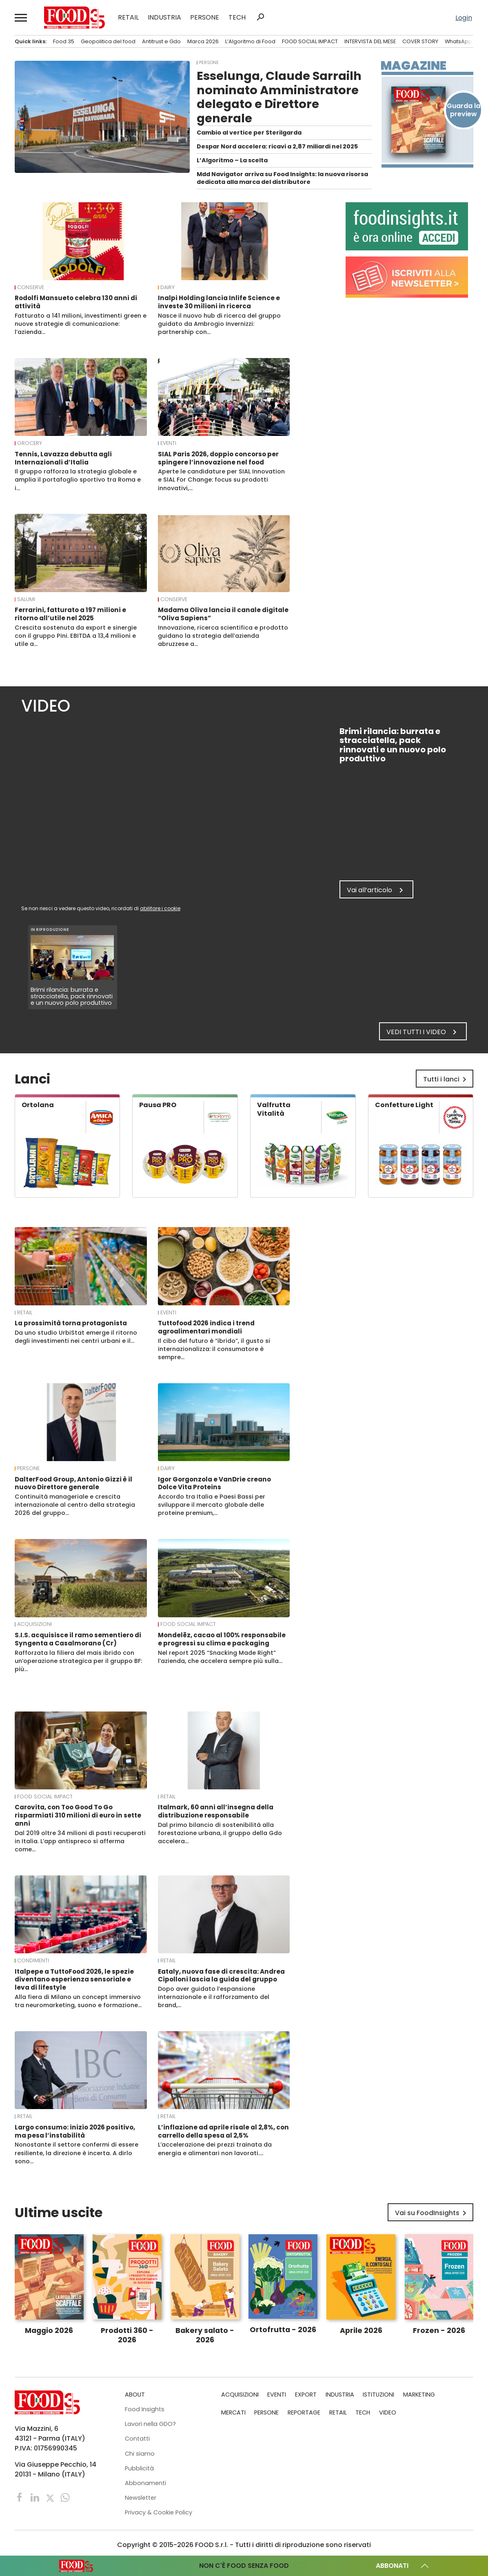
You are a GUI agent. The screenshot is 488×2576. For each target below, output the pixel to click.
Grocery (29, 443)
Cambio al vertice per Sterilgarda (249, 132)
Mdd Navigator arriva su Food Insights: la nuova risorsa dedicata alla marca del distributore (282, 178)
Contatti (137, 2438)
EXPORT (306, 2394)
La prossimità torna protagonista (71, 1323)
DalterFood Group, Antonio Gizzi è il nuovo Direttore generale (73, 1483)
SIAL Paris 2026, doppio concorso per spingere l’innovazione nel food (218, 458)
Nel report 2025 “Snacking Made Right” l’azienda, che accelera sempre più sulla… (220, 1657)
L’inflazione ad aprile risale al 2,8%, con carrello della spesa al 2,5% (223, 2131)
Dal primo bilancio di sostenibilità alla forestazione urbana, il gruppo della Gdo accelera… (220, 1833)
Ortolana (38, 1105)
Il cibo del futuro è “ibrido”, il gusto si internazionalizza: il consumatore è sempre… (214, 1349)
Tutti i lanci (446, 1079)
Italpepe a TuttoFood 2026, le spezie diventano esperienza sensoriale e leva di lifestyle (74, 1979)
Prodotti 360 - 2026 (127, 2335)
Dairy (167, 287)
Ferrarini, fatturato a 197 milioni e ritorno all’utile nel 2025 (70, 614)
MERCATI (233, 2412)
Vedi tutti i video (423, 1032)
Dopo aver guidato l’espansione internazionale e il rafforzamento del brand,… (213, 1997)
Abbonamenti (145, 2483)
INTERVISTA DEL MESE (370, 41)
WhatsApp (458, 41)
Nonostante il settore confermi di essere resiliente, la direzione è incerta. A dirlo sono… (76, 2152)
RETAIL (128, 17)
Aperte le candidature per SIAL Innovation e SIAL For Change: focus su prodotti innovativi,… (221, 479)
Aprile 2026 (361, 2330)
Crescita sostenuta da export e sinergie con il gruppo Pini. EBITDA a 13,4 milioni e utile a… (76, 636)
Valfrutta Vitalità (274, 1109)
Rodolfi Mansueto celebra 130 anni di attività (76, 302)
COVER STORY (420, 41)
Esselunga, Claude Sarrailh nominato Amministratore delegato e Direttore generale (279, 97)
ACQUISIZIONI (34, 1624)
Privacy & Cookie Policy (158, 2512)
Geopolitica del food (108, 41)
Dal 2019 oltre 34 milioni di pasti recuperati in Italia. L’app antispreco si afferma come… (80, 1841)
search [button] (260, 17)
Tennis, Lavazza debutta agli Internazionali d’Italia (63, 458)
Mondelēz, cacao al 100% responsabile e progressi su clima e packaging (222, 1639)
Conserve (30, 287)
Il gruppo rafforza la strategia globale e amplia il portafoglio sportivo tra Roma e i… (78, 479)
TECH (237, 17)
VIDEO (387, 2412)
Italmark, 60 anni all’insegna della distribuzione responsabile (215, 1811)
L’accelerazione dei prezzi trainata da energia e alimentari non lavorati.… (215, 2148)
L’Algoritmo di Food (250, 41)
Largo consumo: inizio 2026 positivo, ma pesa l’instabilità (75, 2131)
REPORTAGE (304, 2412)
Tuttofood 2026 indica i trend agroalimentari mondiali (206, 1327)
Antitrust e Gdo (161, 41)
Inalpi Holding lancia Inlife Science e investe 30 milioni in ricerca (219, 302)
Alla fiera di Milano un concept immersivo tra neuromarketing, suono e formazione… (78, 2001)
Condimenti (33, 1961)
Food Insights (144, 2409)
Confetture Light (404, 1105)
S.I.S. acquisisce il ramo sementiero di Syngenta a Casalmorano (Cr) (78, 1639)
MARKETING (419, 2394)
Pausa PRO (157, 1105)
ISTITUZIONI (378, 2394)
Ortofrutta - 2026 (283, 2330)
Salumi (26, 599)
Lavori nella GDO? (150, 2424)
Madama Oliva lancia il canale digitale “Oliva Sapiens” (223, 614)
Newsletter (140, 2498)
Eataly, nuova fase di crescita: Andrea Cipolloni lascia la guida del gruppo (221, 1975)
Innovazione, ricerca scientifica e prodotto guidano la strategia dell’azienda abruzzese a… (223, 636)
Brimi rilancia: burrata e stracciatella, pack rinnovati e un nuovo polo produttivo (72, 996)
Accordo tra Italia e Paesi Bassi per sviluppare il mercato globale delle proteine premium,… (211, 1505)
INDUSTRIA (164, 17)
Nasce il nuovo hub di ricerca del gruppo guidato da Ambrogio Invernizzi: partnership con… (219, 324)
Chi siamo (140, 2454)
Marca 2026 (203, 41)
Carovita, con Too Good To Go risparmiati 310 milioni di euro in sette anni (78, 1815)
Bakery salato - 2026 (204, 2335)
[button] (21, 17)
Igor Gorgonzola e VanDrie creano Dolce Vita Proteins (214, 1483)
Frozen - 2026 (439, 2330)
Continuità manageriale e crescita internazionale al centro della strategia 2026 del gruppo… (75, 1505)
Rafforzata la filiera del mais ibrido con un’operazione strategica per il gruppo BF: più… (78, 1661)
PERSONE (204, 17)
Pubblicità (139, 2468)
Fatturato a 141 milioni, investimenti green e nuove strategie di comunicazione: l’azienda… (80, 324)
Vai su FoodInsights (432, 2213)
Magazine (413, 66)
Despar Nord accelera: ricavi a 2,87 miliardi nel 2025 (277, 146)
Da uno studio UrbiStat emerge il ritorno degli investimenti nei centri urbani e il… (76, 1337)
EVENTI (168, 443)
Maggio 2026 (49, 2330)
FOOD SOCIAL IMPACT (310, 41)
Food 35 (63, 41)
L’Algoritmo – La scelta (232, 160)
